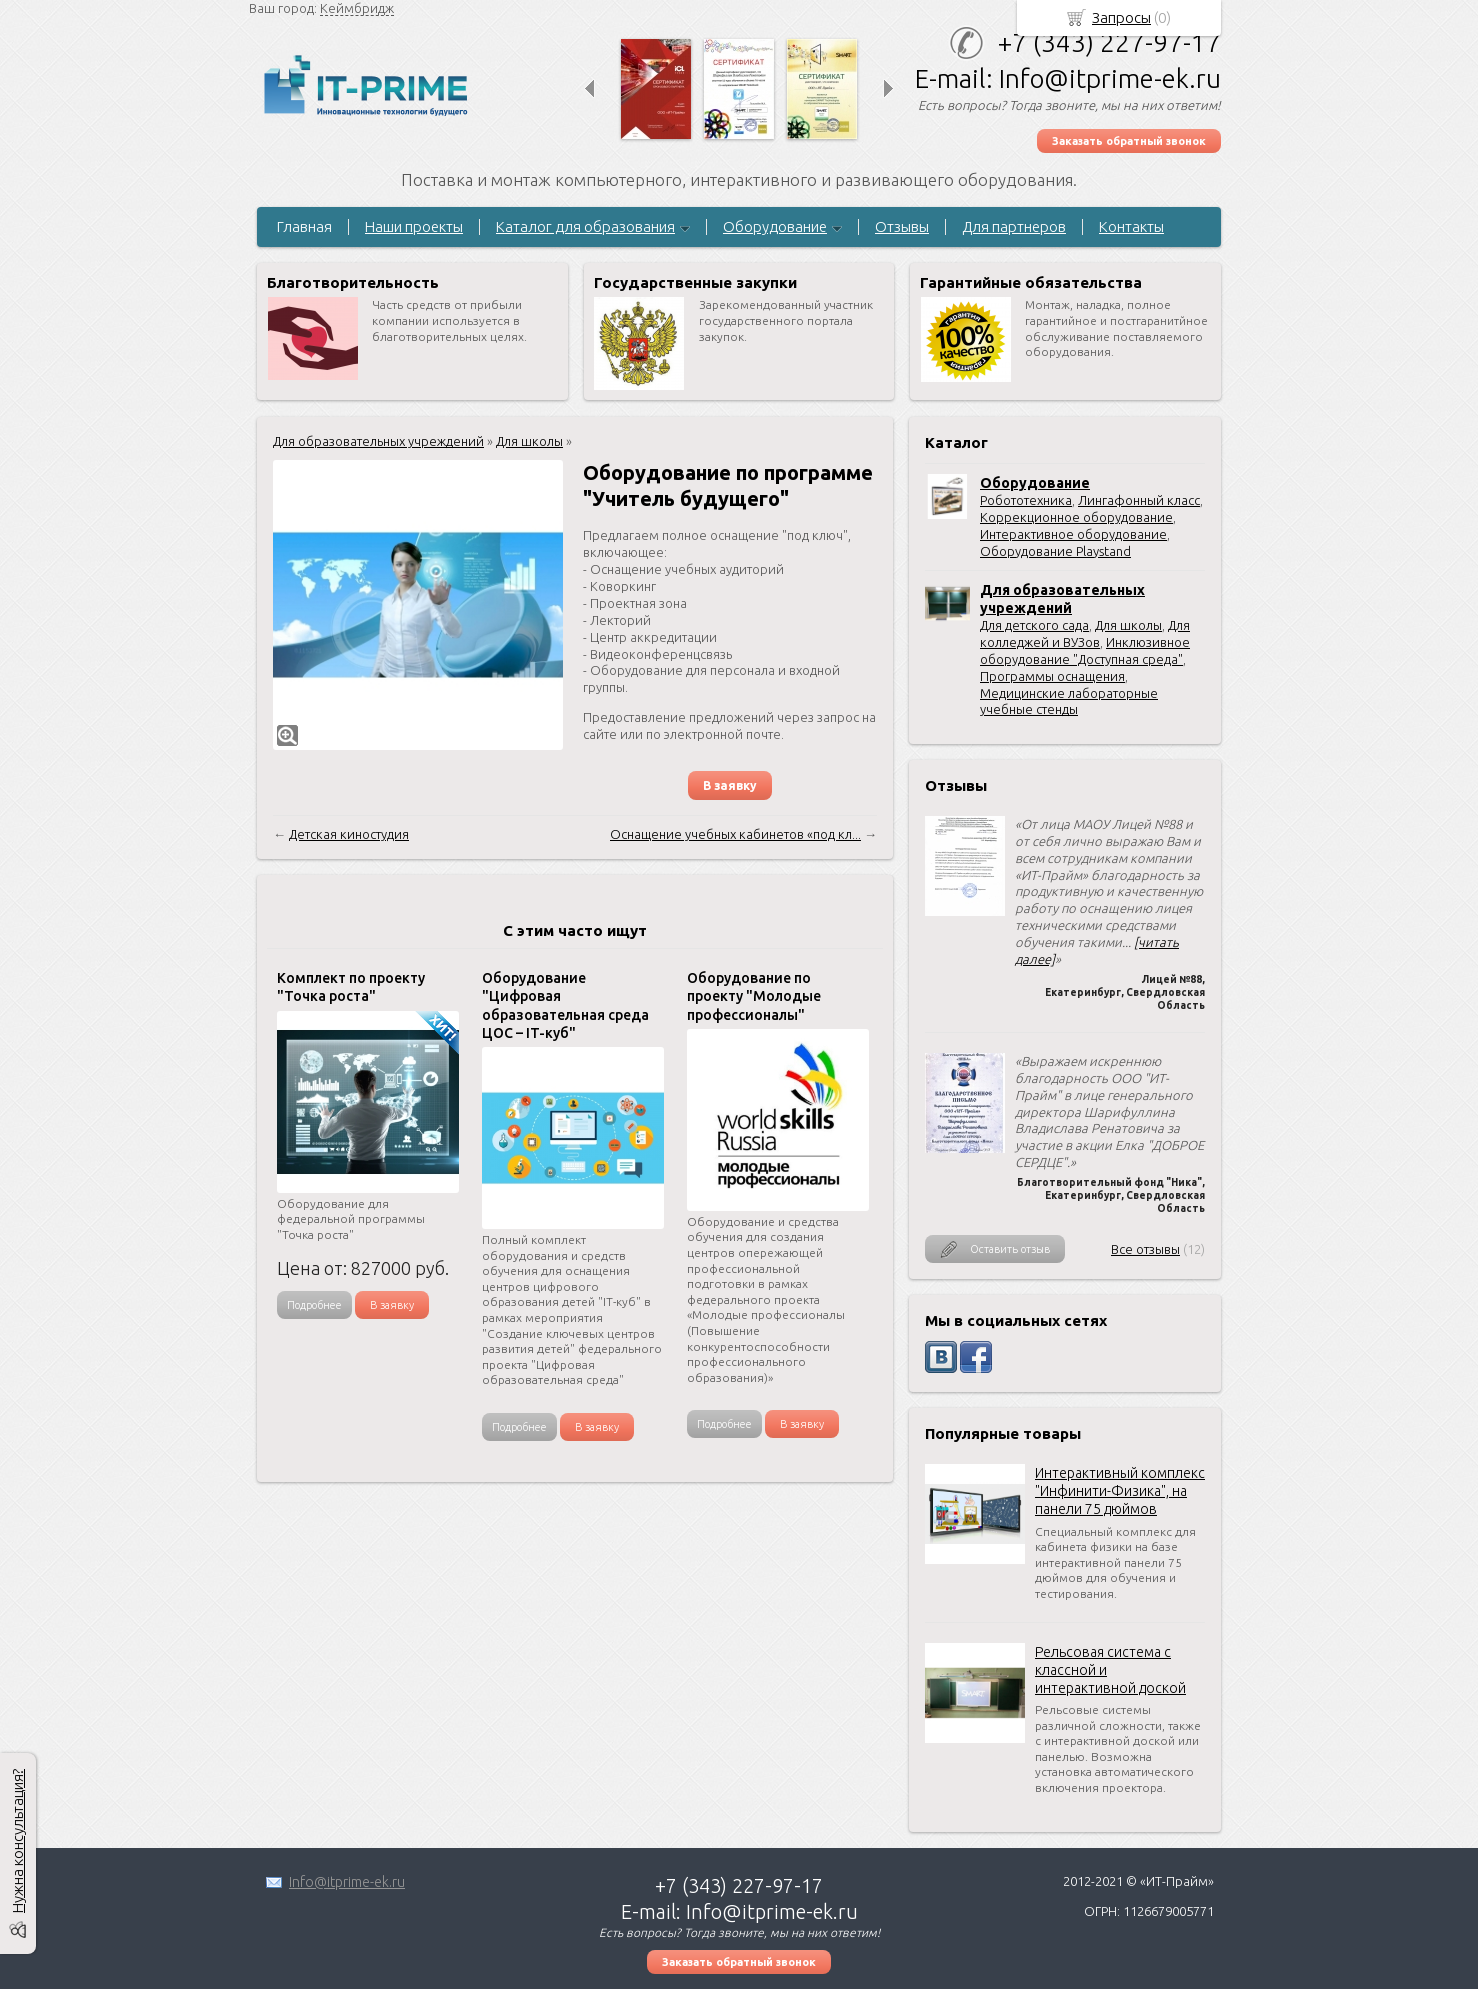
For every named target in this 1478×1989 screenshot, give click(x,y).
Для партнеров (1014, 226)
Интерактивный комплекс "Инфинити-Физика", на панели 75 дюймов (1120, 1491)
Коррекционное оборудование (1076, 517)
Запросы (1121, 17)
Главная (304, 226)
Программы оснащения (1052, 676)
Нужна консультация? (17, 1841)
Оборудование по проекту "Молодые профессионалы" (754, 996)
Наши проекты (414, 226)
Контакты (1131, 226)
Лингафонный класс (1139, 500)
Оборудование (775, 226)
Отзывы (902, 226)
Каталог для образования (585, 226)
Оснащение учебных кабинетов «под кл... (735, 834)
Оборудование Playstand (1055, 551)
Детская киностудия (349, 834)
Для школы (1128, 625)
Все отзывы (1145, 1249)
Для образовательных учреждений (378, 441)
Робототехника (1026, 500)
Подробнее (314, 1305)
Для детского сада (1034, 625)
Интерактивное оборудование (1073, 534)
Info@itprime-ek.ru (347, 1882)
